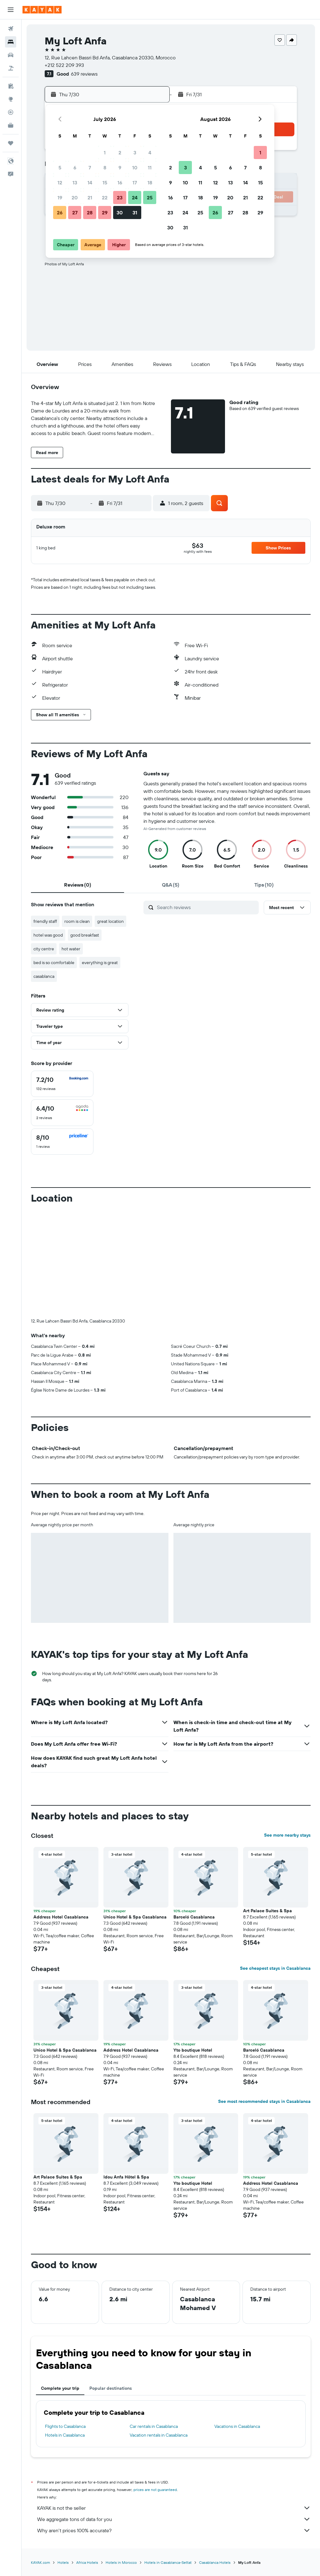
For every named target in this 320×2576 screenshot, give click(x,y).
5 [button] (59, 167)
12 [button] (60, 182)
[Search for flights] (10, 29)
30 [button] (120, 212)
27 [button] (75, 212)
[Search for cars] (10, 55)
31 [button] (134, 212)
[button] (11, 10)
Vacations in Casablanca (237, 2426)
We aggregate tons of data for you (174, 2519)
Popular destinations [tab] (110, 2388)
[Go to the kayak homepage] (42, 9)
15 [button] (104, 182)
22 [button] (105, 197)
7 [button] (89, 167)
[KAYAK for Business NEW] (10, 125)
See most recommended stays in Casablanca (264, 2101)
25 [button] (149, 197)
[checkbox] (62, 1084)
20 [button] (75, 197)
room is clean (77, 921)
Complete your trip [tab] (60, 2388)
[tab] (77, 885)
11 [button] (150, 167)
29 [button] (105, 212)
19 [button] (60, 197)
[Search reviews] (206, 907)
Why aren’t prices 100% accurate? (174, 2530)
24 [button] (135, 197)
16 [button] (120, 182)
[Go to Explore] (10, 99)
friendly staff (45, 921)
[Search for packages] (10, 68)
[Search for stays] (10, 42)
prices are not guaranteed (155, 2489)
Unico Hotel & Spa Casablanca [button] (135, 1917)
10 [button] (135, 167)
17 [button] (134, 182)
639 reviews (84, 74)
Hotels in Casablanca (65, 2435)
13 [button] (74, 182)
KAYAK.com (40, 2562)
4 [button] (149, 152)
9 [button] (119, 167)
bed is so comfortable (53, 962)
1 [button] (105, 152)
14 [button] (90, 182)
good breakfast (84, 935)
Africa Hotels (87, 2562)
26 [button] (59, 212)
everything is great (100, 962)
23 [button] (119, 197)
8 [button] (104, 167)
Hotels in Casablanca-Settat (168, 2562)
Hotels (63, 2562)
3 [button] (134, 152)
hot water (71, 949)
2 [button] (119, 152)
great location (110, 921)
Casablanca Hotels (215, 2562)
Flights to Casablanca (65, 2426)
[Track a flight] (10, 112)
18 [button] (150, 182)
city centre (43, 949)
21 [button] (90, 197)
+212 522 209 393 (64, 65)
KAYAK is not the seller (174, 2508)
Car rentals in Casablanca (154, 2426)
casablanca (43, 976)
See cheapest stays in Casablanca (275, 1968)
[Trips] (10, 143)
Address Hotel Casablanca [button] (60, 1917)
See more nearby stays (287, 1835)
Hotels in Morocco (121, 2562)
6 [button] (74, 167)
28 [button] (89, 212)
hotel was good (48, 935)
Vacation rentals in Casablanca (159, 2435)
